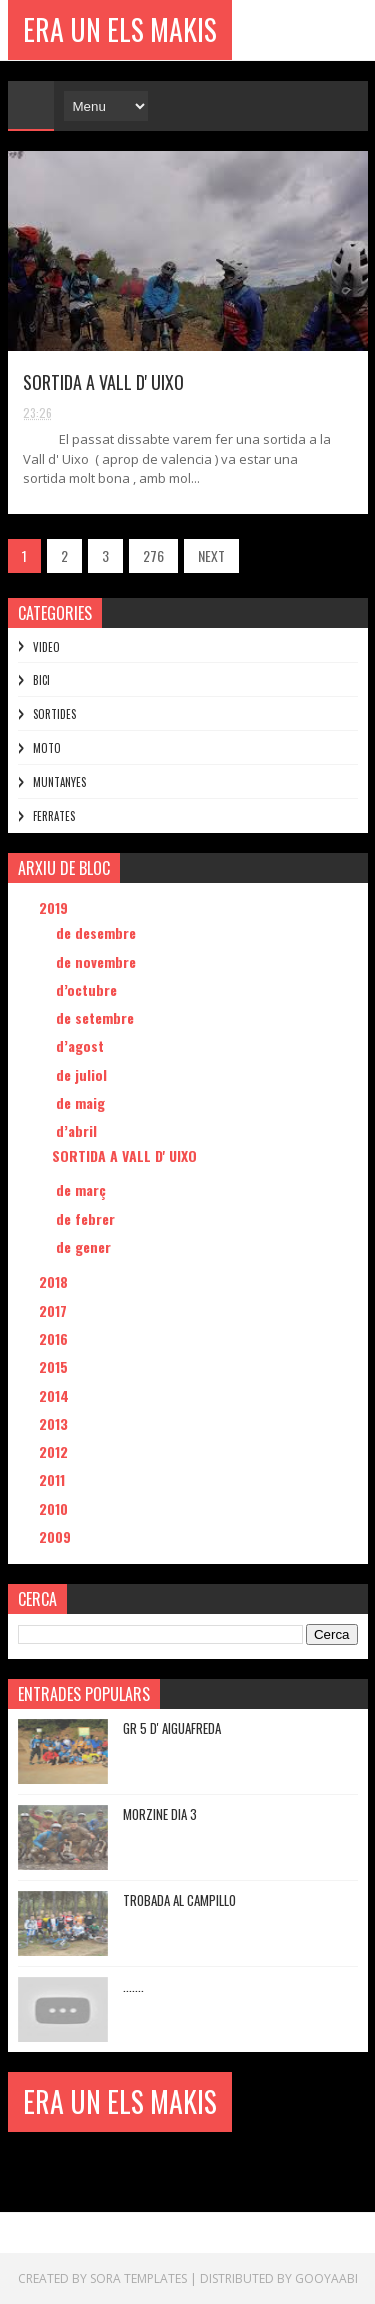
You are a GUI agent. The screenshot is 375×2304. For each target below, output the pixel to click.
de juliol (83, 1074)
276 (153, 555)
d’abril (78, 1130)
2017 (55, 1310)
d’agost (82, 1045)
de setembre (97, 1017)
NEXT (211, 555)
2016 (55, 1338)
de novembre (98, 961)
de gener (85, 1246)
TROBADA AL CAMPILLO (179, 1900)
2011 (54, 1479)
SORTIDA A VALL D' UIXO (103, 382)
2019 (55, 907)
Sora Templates (138, 2278)
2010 (55, 1508)
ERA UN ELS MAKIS (120, 29)
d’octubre (88, 989)
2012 (55, 1451)
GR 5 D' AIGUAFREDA (172, 1728)
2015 (55, 1366)
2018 (55, 1281)
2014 (56, 1395)
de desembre (98, 932)
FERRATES (54, 816)
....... (133, 1986)
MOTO (47, 748)
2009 (57, 1536)
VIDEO (46, 647)
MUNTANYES (59, 782)
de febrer (87, 1218)
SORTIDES (54, 714)
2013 (55, 1423)
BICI (41, 680)
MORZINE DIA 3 (160, 1814)
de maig (82, 1102)
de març (83, 1189)
